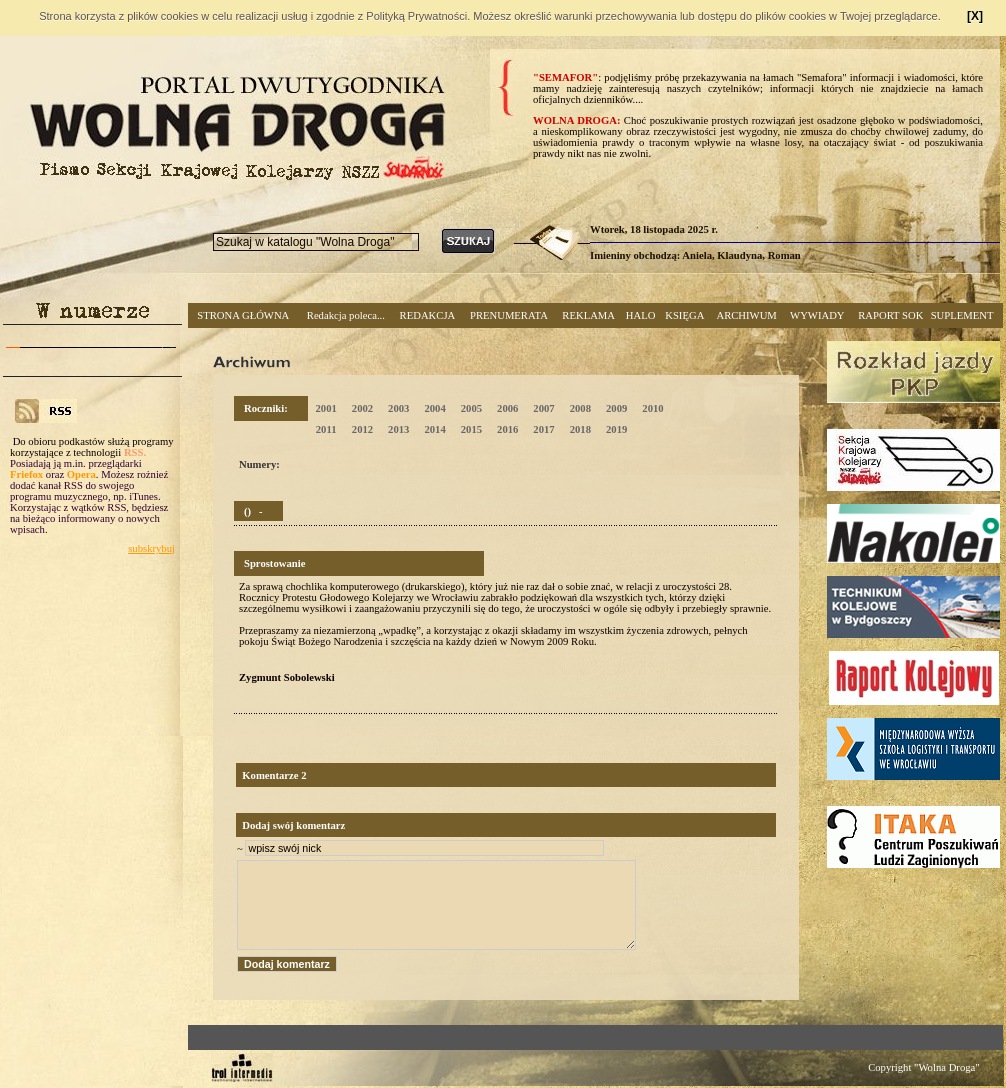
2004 (434, 408)
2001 (325, 408)
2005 (471, 408)
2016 (507, 429)
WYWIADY (817, 315)
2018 (580, 429)
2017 (543, 429)
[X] (975, 16)
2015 (471, 429)
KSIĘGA (684, 315)
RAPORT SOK (890, 315)
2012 (362, 429)
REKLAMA (588, 315)
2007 (543, 408)
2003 (398, 408)
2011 (326, 429)
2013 (398, 429)
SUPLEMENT (962, 315)
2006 (507, 408)
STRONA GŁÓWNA (243, 315)
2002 (362, 408)
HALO (641, 315)
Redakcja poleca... (346, 315)
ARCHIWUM (746, 315)
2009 (616, 408)
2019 (616, 429)
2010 (652, 408)
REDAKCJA (428, 315)
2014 (434, 429)
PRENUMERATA (509, 315)
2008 (580, 408)
